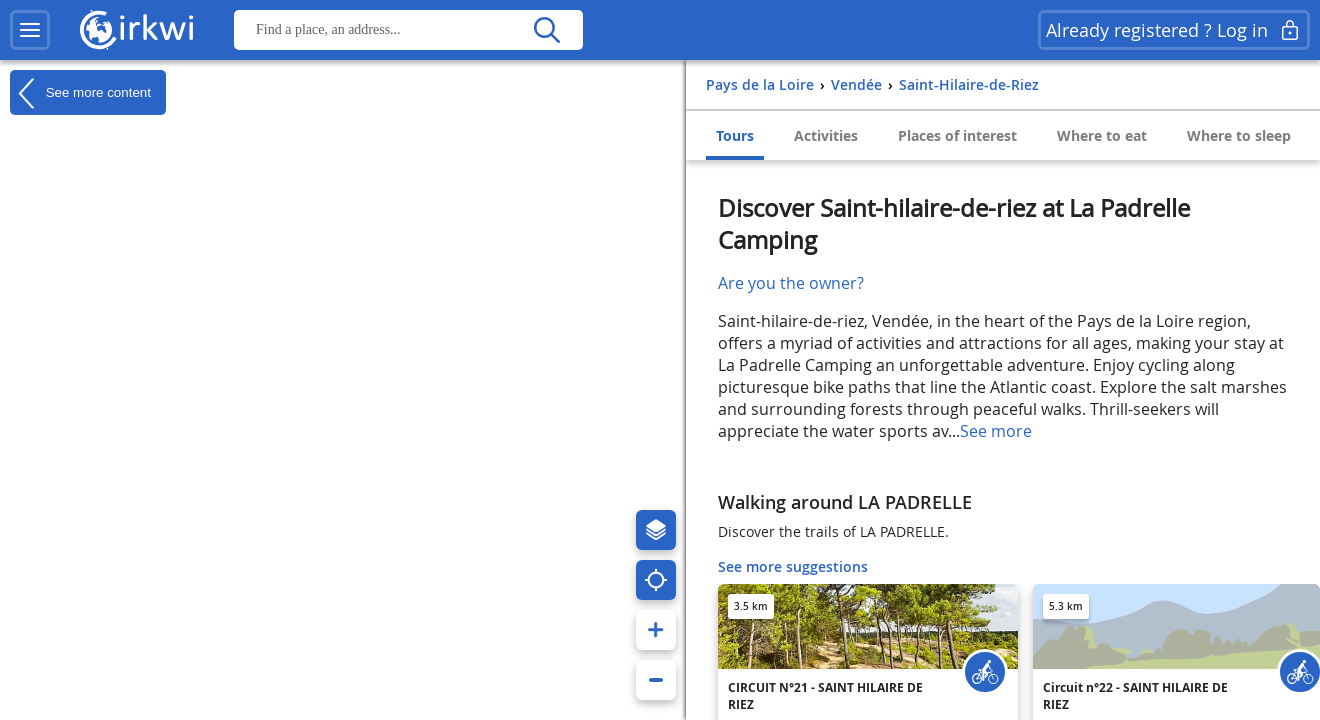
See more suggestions (793, 566)
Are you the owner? (791, 283)
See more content (80, 93)
